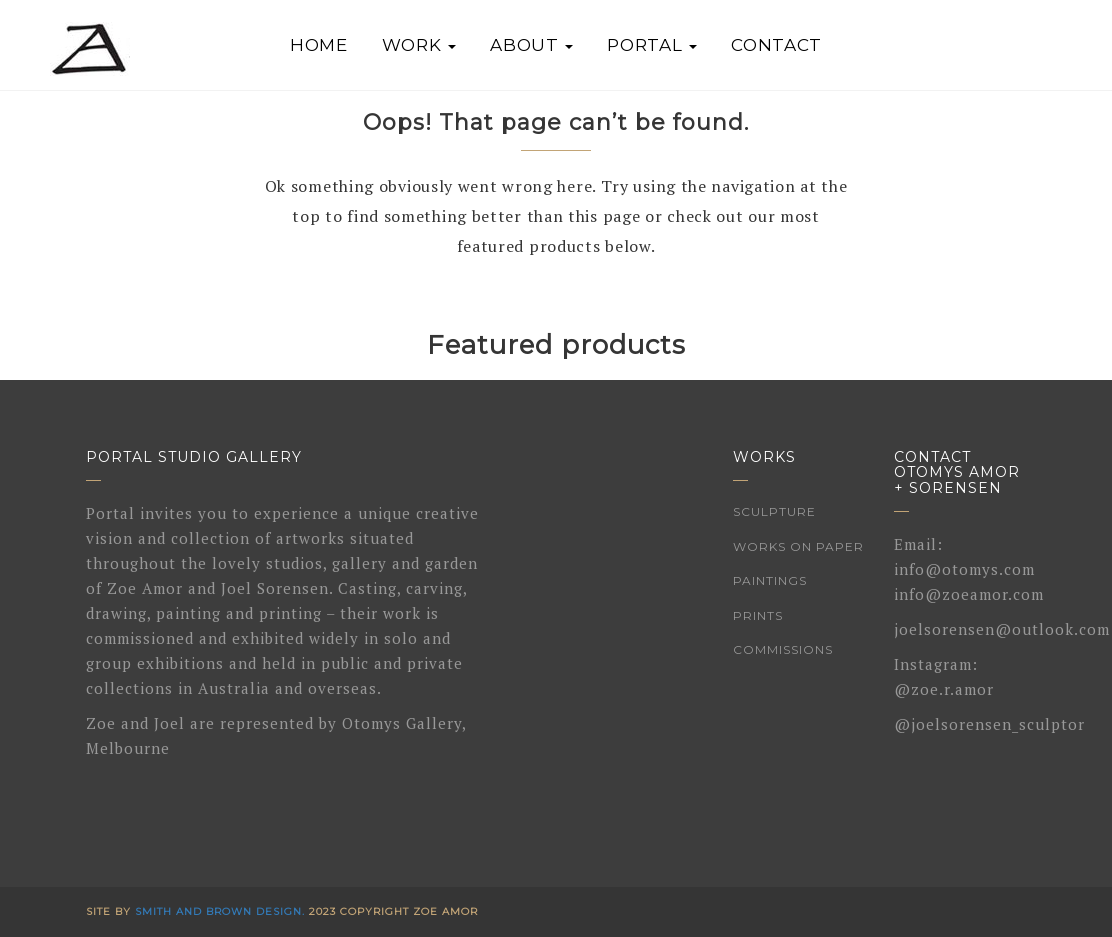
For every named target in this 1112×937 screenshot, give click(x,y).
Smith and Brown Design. (220, 911)
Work (419, 45)
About (531, 45)
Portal (652, 45)
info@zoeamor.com (969, 594)
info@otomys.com (964, 569)
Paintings (770, 580)
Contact (776, 45)
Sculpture (774, 511)
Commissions (783, 649)
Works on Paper (798, 546)
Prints (758, 615)
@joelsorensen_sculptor (989, 724)
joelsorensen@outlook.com (1002, 629)
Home (319, 45)
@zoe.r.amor (944, 689)
